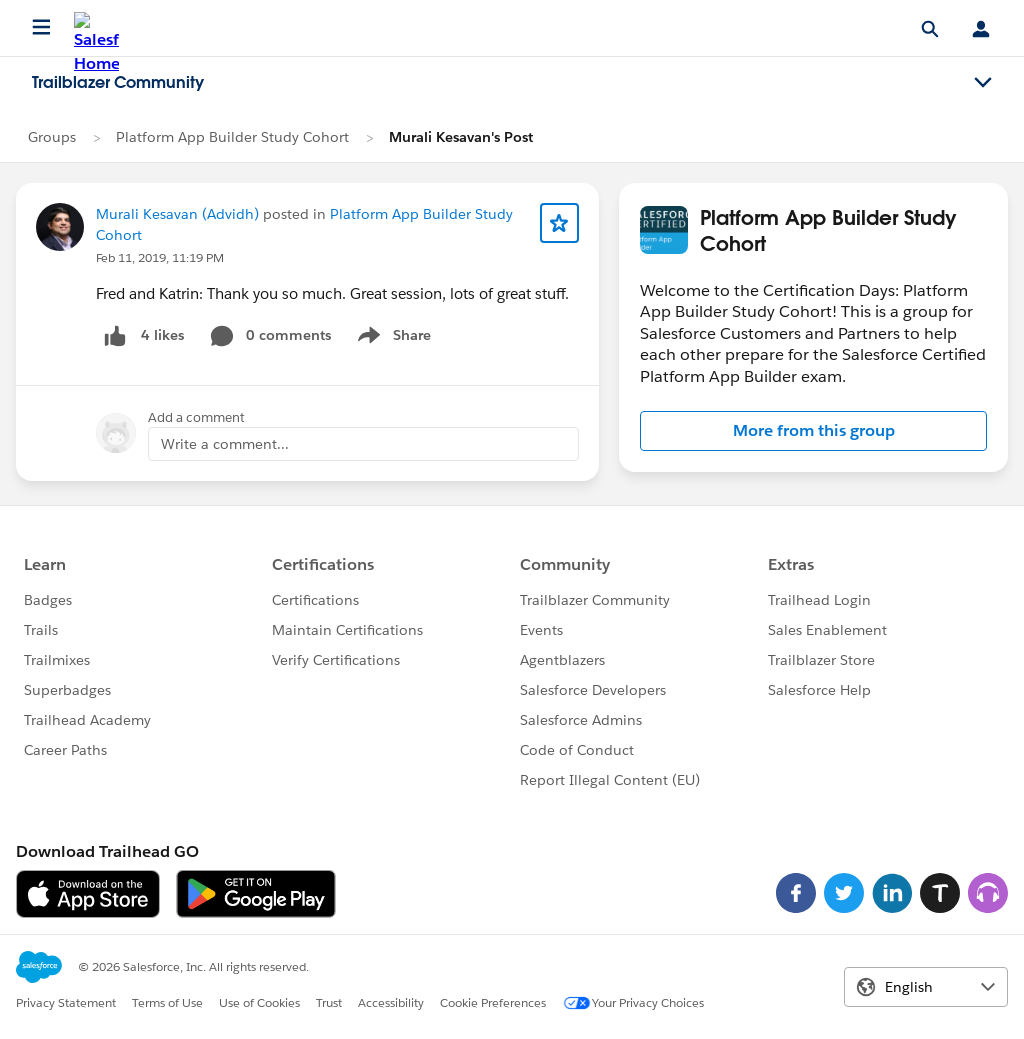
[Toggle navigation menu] (983, 83)
